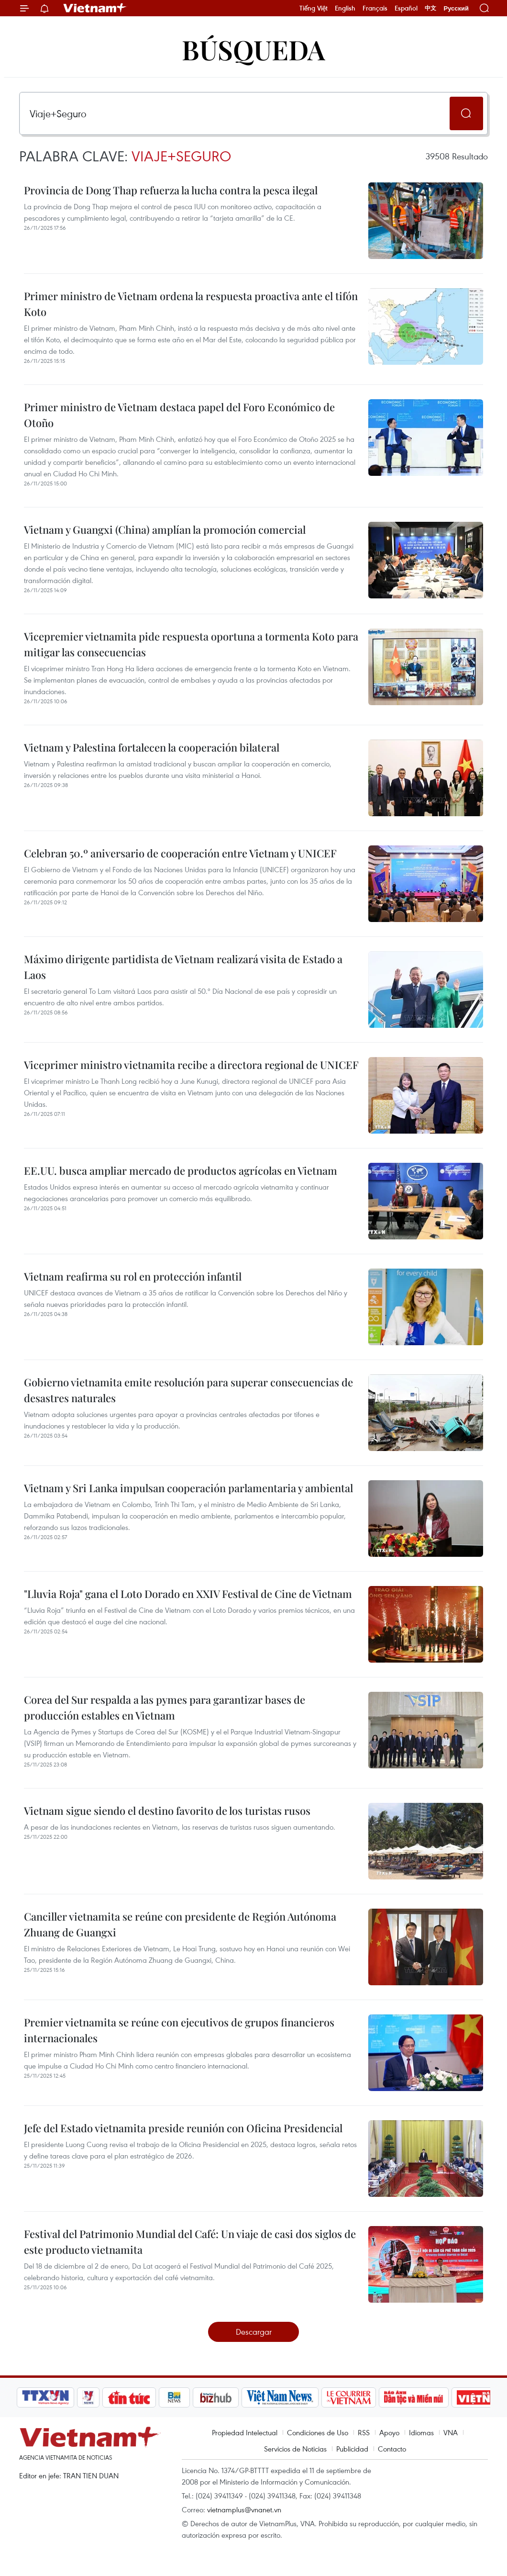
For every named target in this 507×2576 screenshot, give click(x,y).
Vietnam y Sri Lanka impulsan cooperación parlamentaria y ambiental (188, 1488)
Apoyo (389, 2432)
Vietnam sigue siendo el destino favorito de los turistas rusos (167, 1810)
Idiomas (421, 2432)
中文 (430, 8)
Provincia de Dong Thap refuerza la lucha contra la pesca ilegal (171, 190)
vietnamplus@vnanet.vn (244, 2509)
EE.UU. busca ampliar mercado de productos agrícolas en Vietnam (180, 1170)
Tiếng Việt (313, 8)
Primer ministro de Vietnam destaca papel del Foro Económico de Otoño (179, 415)
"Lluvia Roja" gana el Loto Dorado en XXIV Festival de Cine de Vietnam (188, 1593)
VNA (450, 2432)
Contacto (392, 2448)
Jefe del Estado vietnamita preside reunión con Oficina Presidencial (183, 2128)
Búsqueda (253, 49)
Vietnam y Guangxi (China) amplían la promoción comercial (165, 529)
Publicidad (352, 2448)
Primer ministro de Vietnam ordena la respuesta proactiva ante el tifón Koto (191, 304)
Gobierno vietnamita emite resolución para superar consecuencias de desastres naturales (188, 1390)
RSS (364, 2432)
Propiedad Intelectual (244, 2432)
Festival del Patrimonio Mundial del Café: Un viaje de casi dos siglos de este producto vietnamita (190, 2242)
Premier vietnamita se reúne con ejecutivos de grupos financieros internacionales (179, 2030)
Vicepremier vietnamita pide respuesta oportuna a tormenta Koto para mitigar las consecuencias (191, 644)
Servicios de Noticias (295, 2448)
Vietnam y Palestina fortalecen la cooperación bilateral (151, 747)
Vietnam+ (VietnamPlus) (95, 8)
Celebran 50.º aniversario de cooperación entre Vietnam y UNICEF (180, 853)
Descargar (254, 2331)
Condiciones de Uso (317, 2432)
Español (406, 8)
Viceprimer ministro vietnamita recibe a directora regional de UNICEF (191, 1064)
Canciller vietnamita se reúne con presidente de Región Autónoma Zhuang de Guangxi (180, 1924)
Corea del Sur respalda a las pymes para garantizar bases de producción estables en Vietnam (164, 1707)
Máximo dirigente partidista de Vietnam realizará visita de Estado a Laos (183, 967)
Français (375, 8)
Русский (456, 8)
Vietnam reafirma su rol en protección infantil (133, 1276)
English (345, 8)
